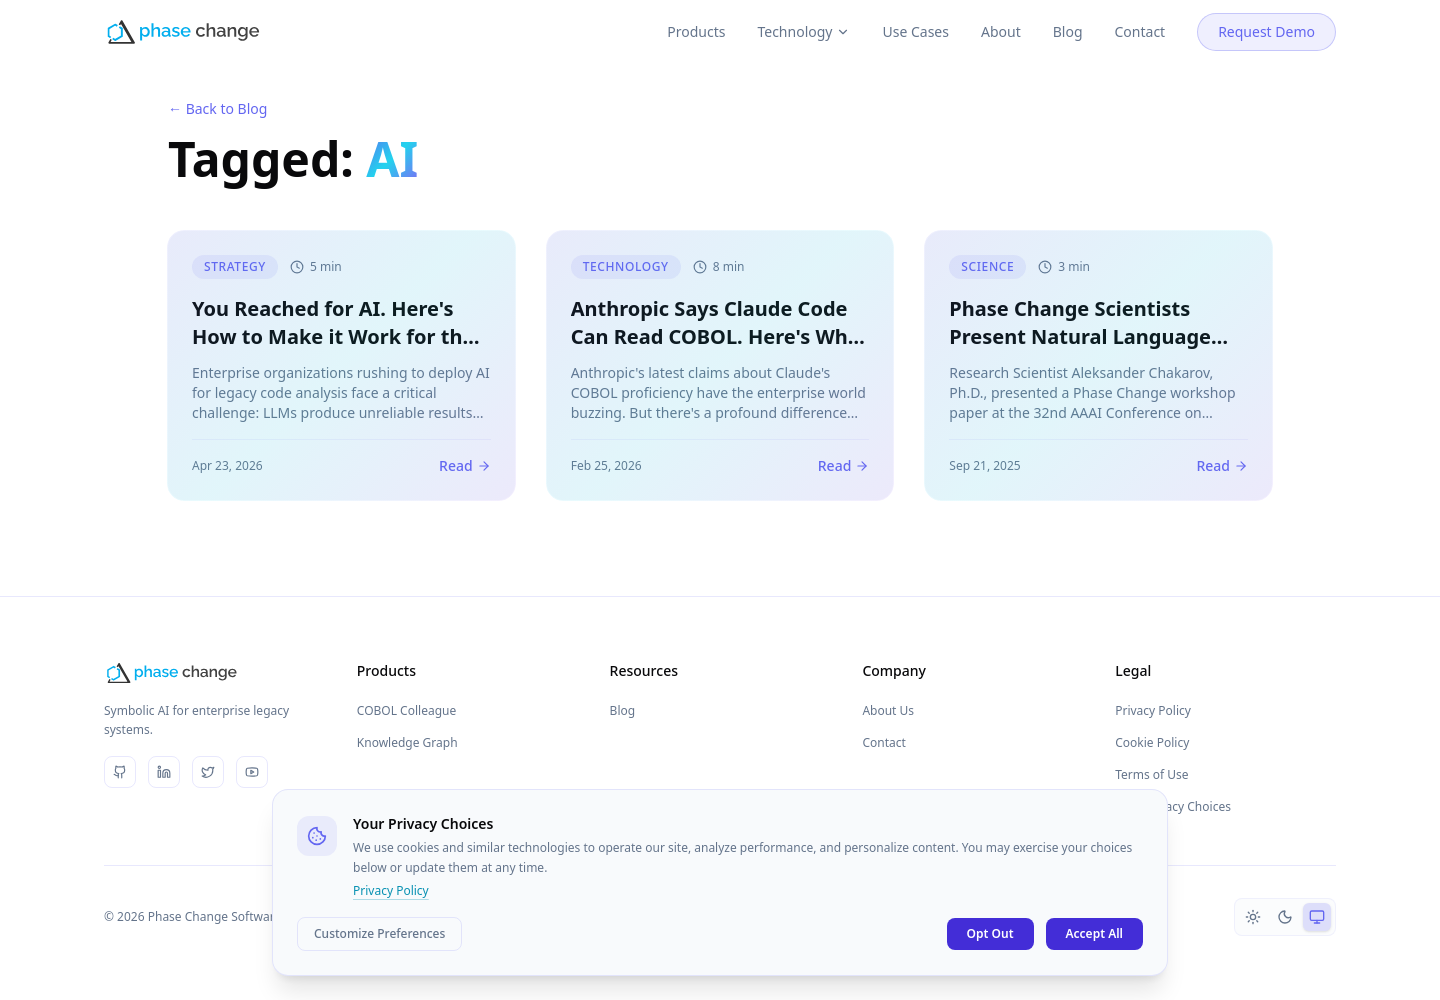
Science (987, 267)
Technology (803, 11)
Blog (1068, 11)
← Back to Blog (217, 108)
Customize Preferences (379, 933)
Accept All (1095, 933)
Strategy (235, 267)
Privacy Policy (1153, 710)
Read (465, 466)
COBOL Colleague (406, 710)
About (1001, 11)
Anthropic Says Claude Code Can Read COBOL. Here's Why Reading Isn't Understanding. (717, 337)
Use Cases (915, 11)
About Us (888, 710)
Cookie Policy (1152, 742)
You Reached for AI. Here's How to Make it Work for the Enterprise (333, 337)
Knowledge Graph (407, 742)
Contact (1140, 11)
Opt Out (990, 933)
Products (696, 11)
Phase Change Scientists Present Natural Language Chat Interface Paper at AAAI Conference (1093, 351)
